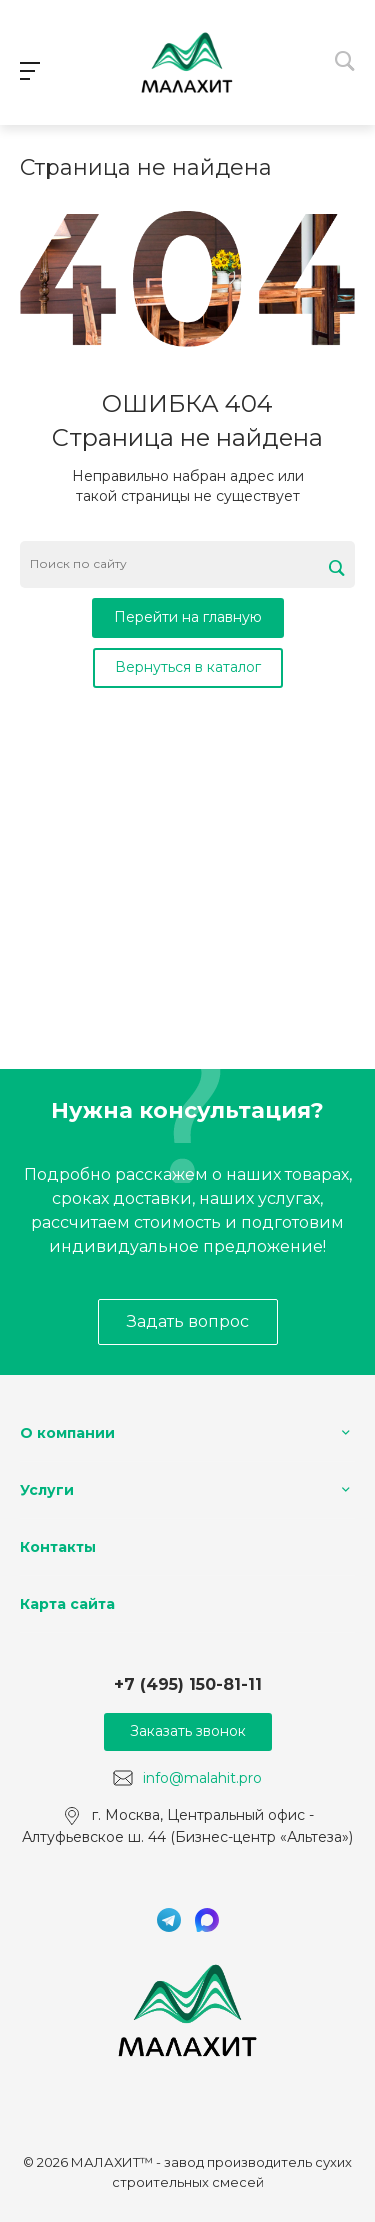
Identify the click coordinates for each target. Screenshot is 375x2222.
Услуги (47, 1490)
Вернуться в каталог (188, 667)
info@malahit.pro (202, 1777)
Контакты (58, 1547)
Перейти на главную (188, 617)
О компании (67, 1433)
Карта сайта (67, 1604)
